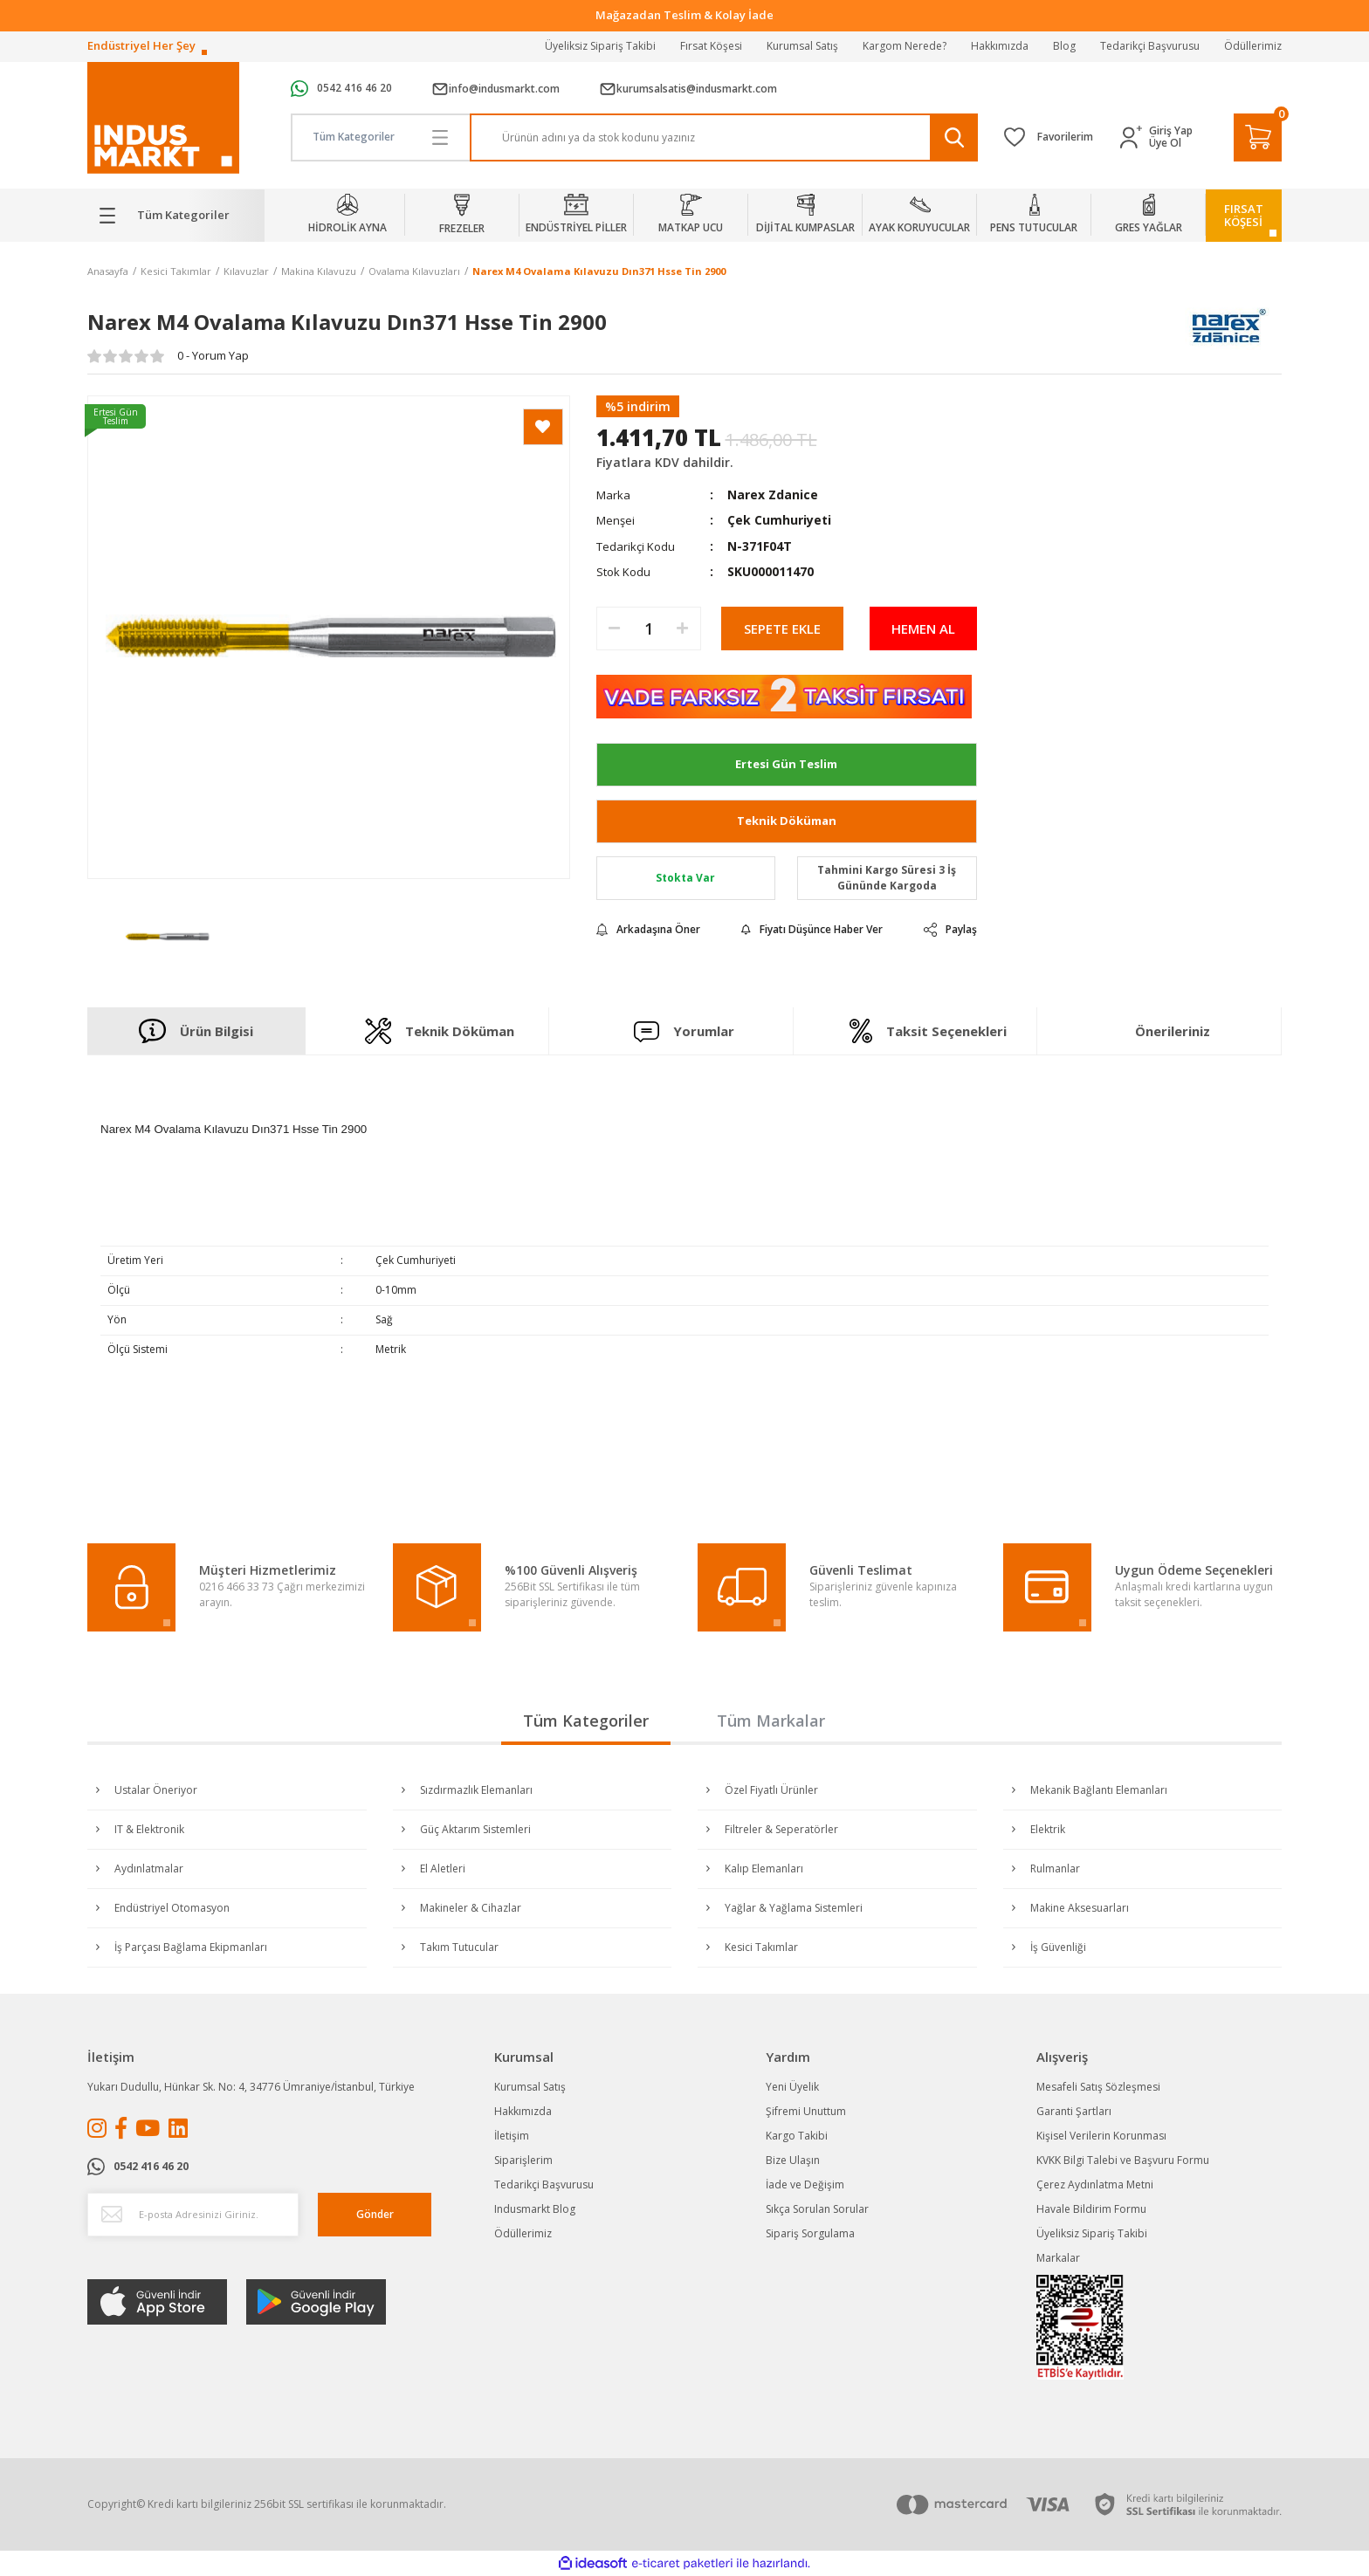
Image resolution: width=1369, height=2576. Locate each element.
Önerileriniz (1172, 1031)
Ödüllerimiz (1253, 45)
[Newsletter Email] (193, 2214)
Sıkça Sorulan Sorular (817, 2209)
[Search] (724, 137)
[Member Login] (1134, 137)
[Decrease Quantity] (614, 628)
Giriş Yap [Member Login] (1171, 131)
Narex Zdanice (772, 494)
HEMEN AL (923, 628)
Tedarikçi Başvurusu (1150, 45)
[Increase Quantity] (682, 628)
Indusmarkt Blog (534, 2209)
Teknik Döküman (786, 820)
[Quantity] (648, 628)
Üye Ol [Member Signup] (1165, 143)
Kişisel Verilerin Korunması (1101, 2135)
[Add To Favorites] (543, 427)
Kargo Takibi (797, 2135)
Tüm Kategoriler (586, 1720)
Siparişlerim (523, 2160)
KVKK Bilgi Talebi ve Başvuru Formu (1122, 2160)
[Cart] (1258, 137)
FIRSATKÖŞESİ (1243, 215)
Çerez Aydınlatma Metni (1094, 2184)
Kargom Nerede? (904, 45)
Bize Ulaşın (793, 2160)
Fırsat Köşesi (711, 45)
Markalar (1058, 2257)
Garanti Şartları (1073, 2111)
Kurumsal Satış (802, 45)
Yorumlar (684, 1031)
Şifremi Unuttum (806, 2111)
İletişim (511, 2135)
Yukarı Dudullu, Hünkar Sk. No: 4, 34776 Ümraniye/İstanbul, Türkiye (251, 2086)
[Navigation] (176, 215)
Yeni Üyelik (792, 2086)
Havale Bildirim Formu (1091, 2209)
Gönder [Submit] (375, 2214)
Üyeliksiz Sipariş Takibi (600, 45)
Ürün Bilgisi (196, 1031)
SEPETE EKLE (782, 628)
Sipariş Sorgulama (810, 2233)
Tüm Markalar (771, 1720)
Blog (1064, 45)
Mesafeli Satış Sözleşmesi (1098, 2086)
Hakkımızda (999, 45)
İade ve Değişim (805, 2184)
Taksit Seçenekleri (928, 1031)
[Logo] (163, 118)
